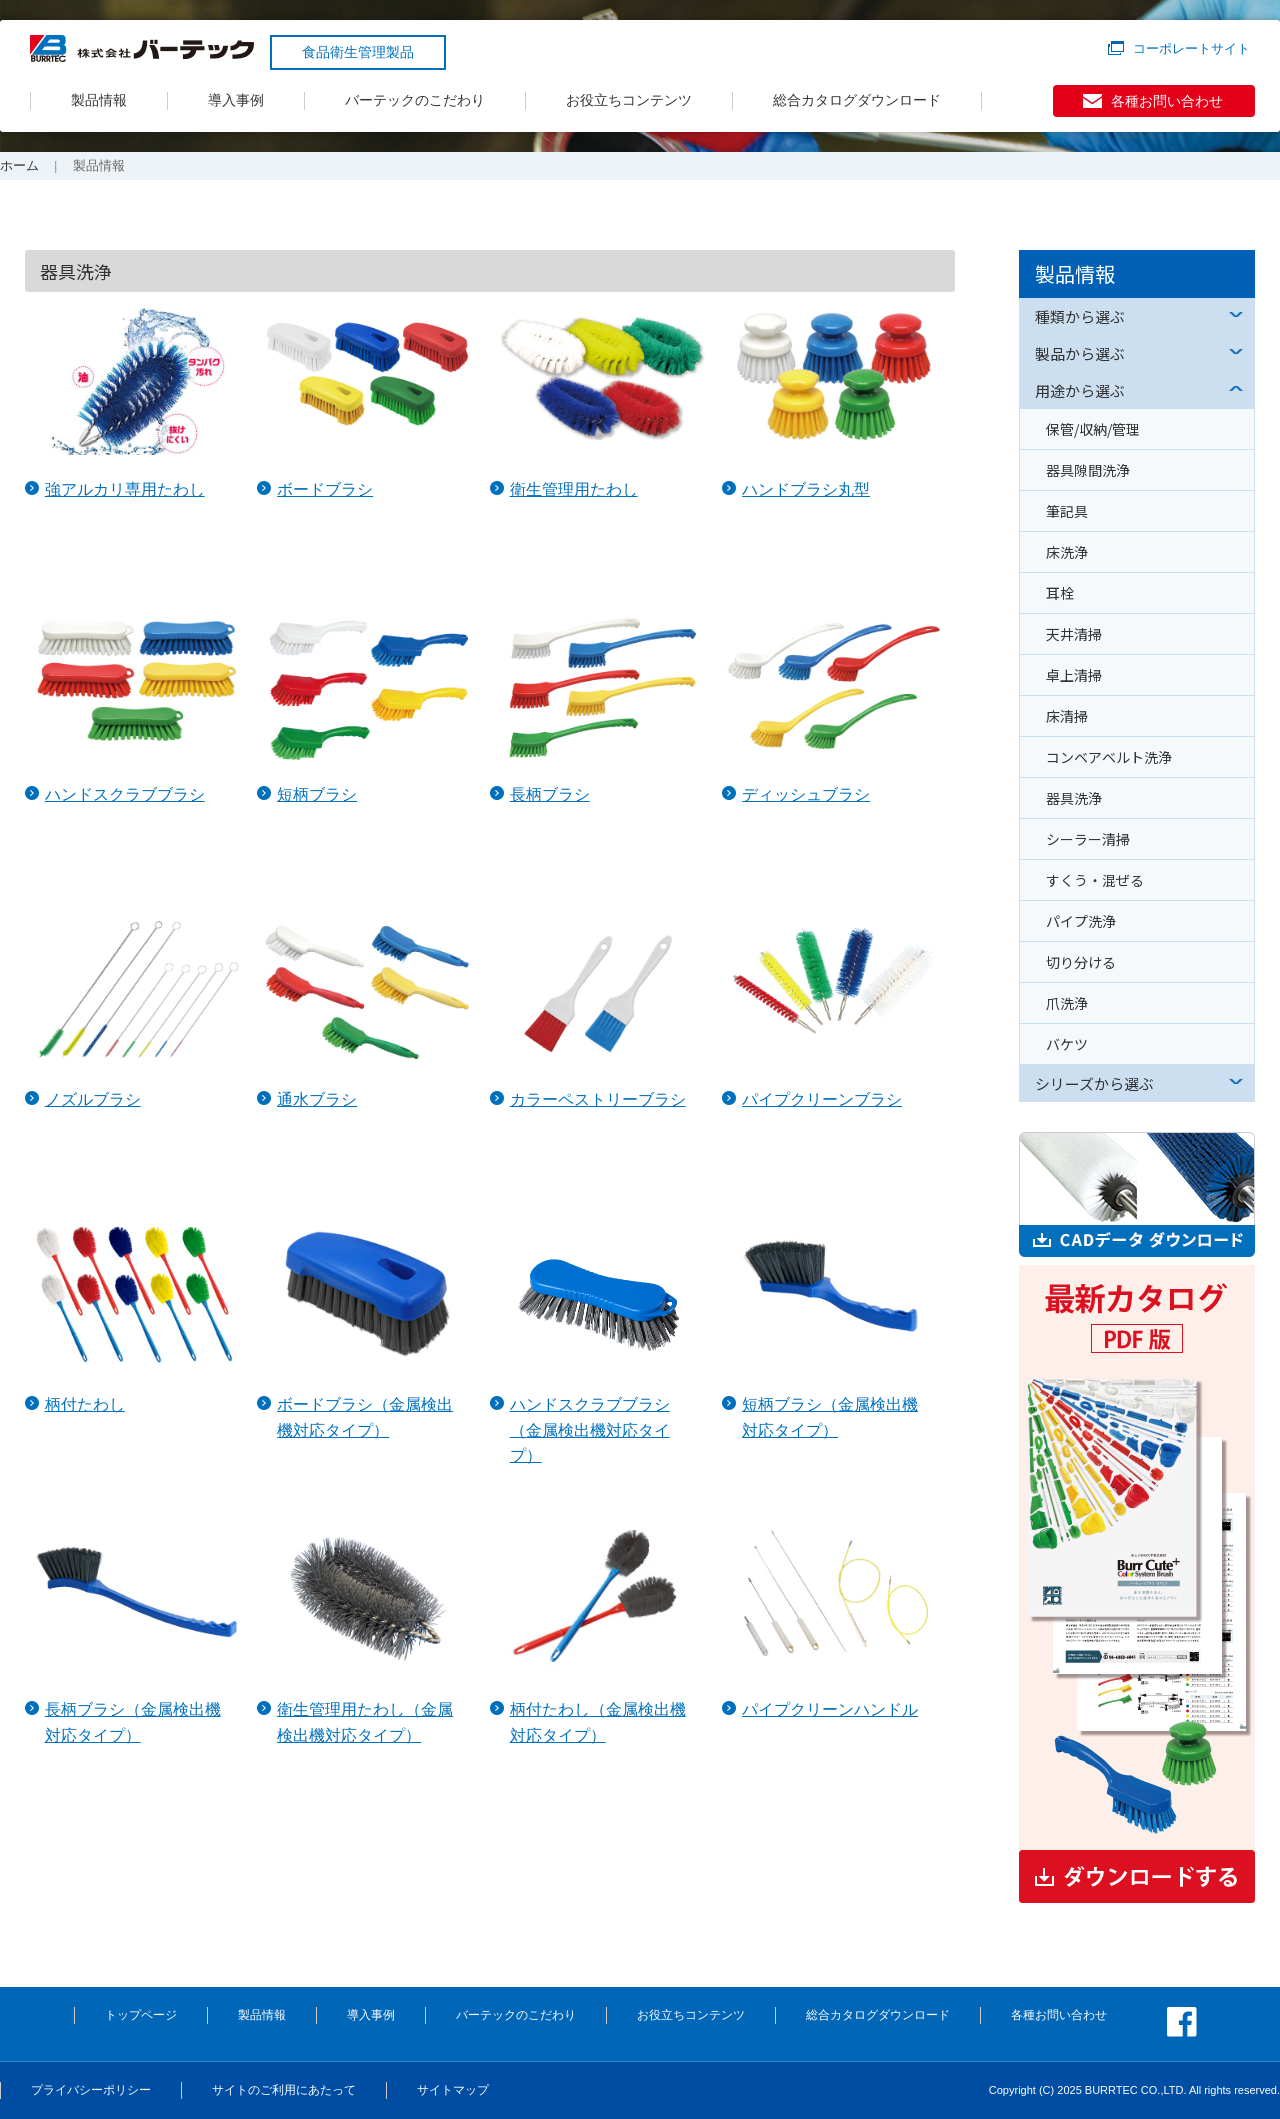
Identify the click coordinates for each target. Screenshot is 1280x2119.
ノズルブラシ (93, 1099)
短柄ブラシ (317, 794)
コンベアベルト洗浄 (1109, 757)
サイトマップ (453, 2090)
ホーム (19, 165)
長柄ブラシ (550, 794)
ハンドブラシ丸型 (806, 489)
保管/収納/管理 (1093, 429)
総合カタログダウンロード (857, 100)
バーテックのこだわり (415, 100)
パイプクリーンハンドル (830, 1709)
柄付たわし (85, 1404)
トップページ (141, 2015)
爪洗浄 (1067, 1003)
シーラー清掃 (1088, 839)
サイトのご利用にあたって (284, 2090)
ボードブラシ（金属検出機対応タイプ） (365, 1417)
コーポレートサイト (1191, 48)
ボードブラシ (325, 489)
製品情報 (99, 100)
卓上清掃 (1074, 675)
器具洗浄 (1074, 798)
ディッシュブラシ (806, 794)
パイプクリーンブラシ (822, 1099)
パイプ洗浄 (1081, 921)
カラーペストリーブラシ (598, 1099)
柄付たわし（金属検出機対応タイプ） (598, 1722)
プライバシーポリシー (91, 2090)
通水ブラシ (317, 1099)
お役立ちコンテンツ (629, 100)
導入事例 (236, 100)
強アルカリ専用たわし (125, 489)
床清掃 (1067, 716)
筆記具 (1067, 511)
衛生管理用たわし (574, 489)
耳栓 (1060, 593)
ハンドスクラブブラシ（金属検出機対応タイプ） (590, 1430)
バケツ (1067, 1044)
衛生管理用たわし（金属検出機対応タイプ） (365, 1722)
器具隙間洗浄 (1088, 470)
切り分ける (1081, 962)
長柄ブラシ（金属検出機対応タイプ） (133, 1722)
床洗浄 (1067, 552)
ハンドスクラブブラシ (125, 794)
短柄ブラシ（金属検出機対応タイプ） (830, 1417)
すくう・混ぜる (1095, 880)
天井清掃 (1074, 634)
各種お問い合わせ (1167, 101)
